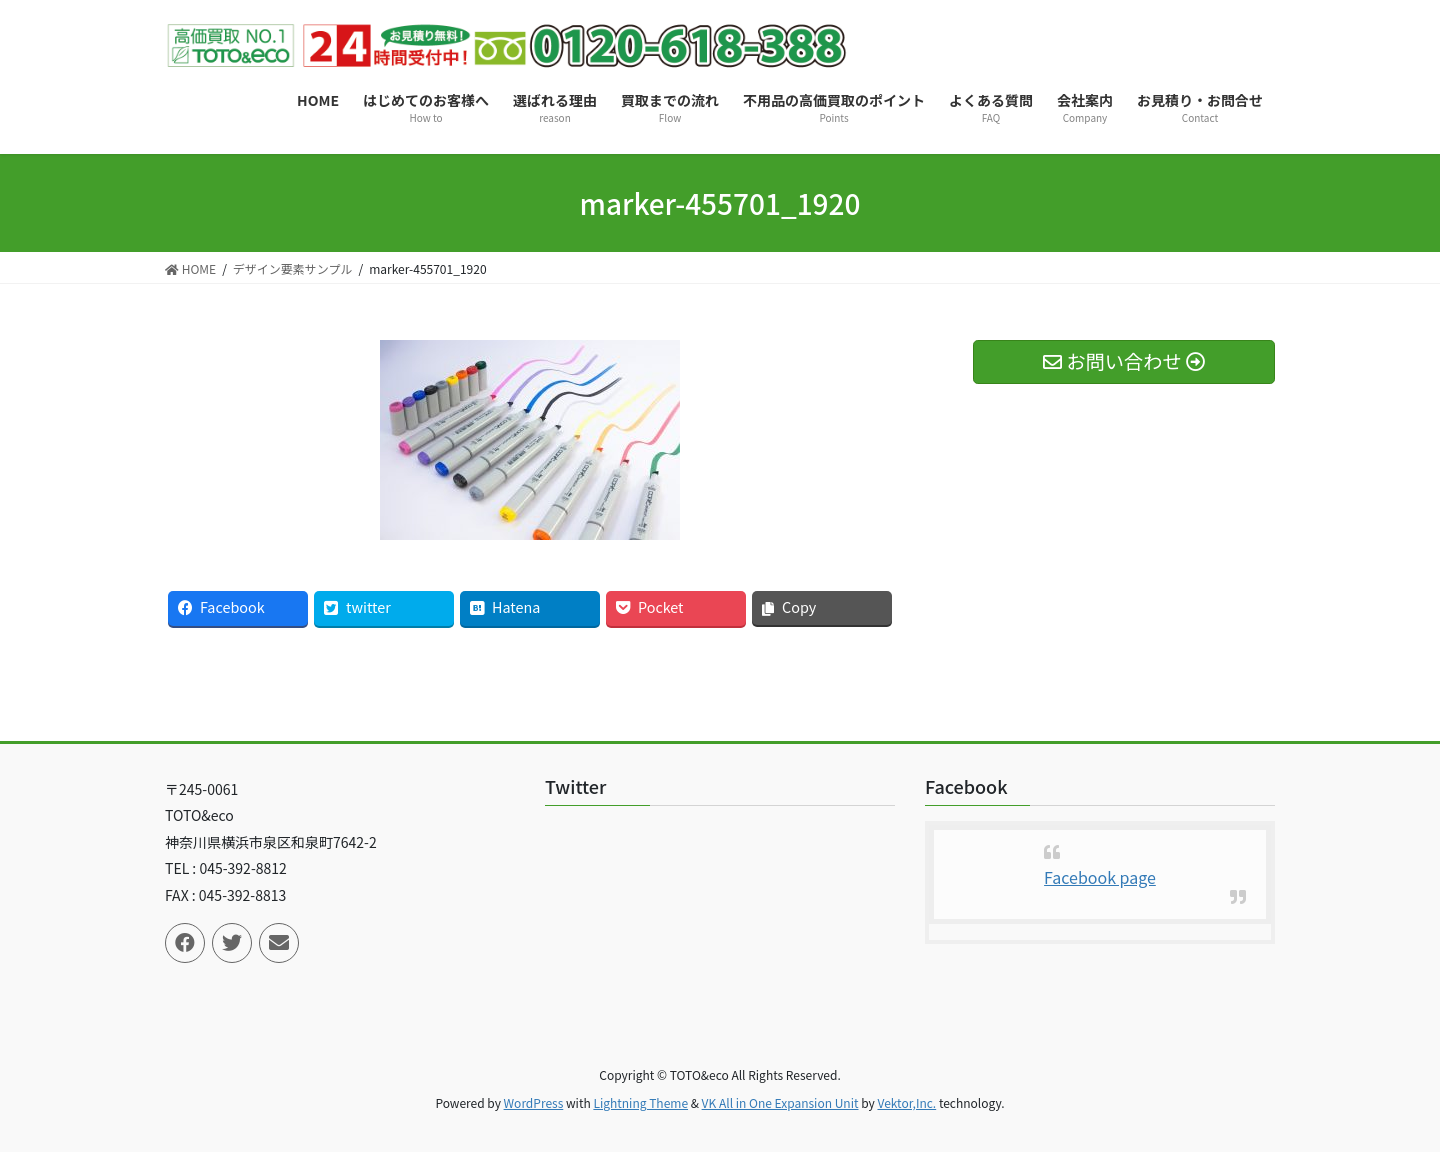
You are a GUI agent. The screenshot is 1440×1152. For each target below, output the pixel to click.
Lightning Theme (640, 1102)
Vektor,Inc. (906, 1102)
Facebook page (1100, 877)
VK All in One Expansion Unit (780, 1102)
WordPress (534, 1102)
